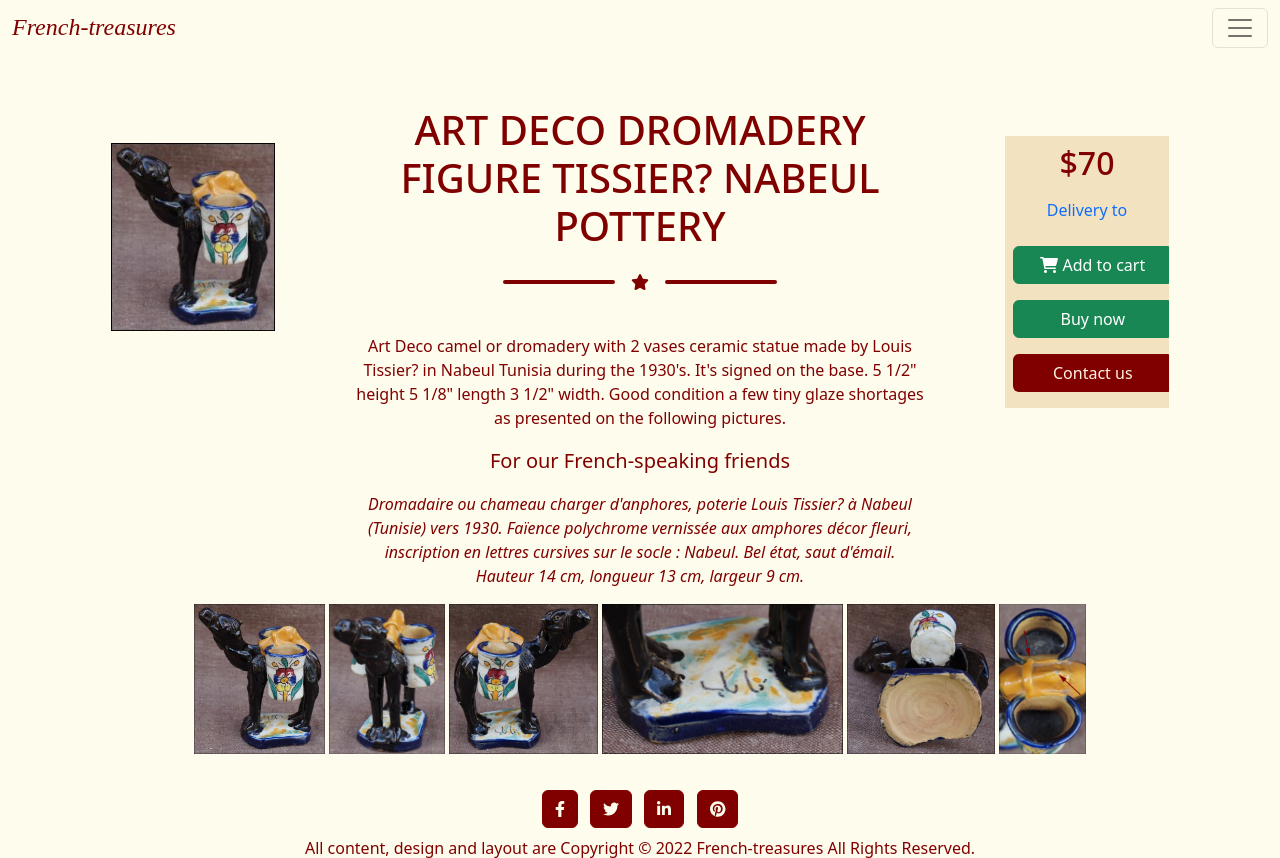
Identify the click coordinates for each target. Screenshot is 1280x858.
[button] (560, 809)
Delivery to (1087, 210)
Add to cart (1092, 265)
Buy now (1093, 319)
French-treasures (94, 27)
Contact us (1093, 373)
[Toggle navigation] (1240, 28)
